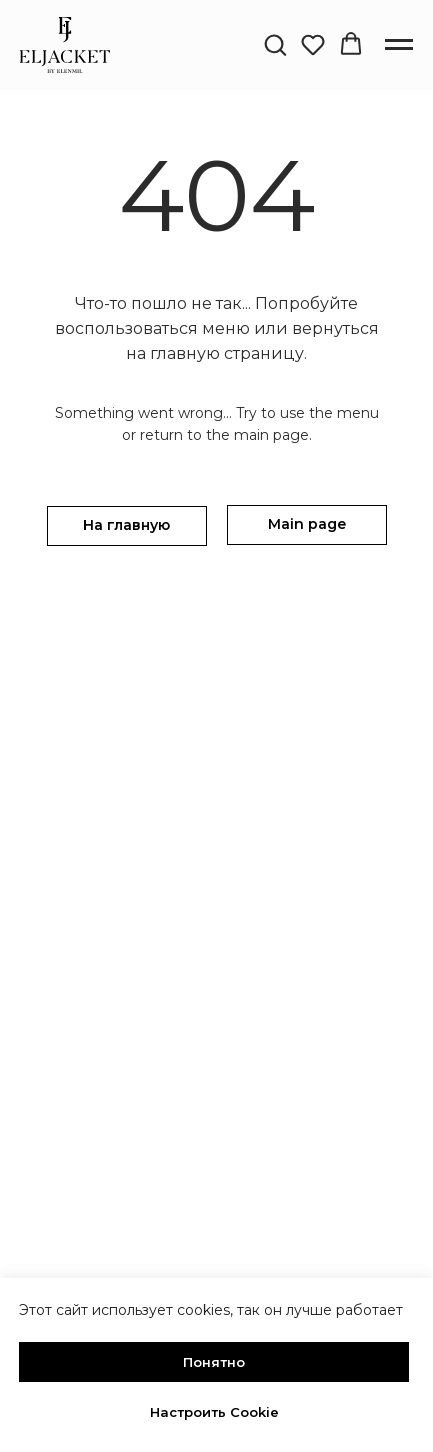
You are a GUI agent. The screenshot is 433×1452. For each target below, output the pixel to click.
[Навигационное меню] (399, 45)
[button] (275, 44)
